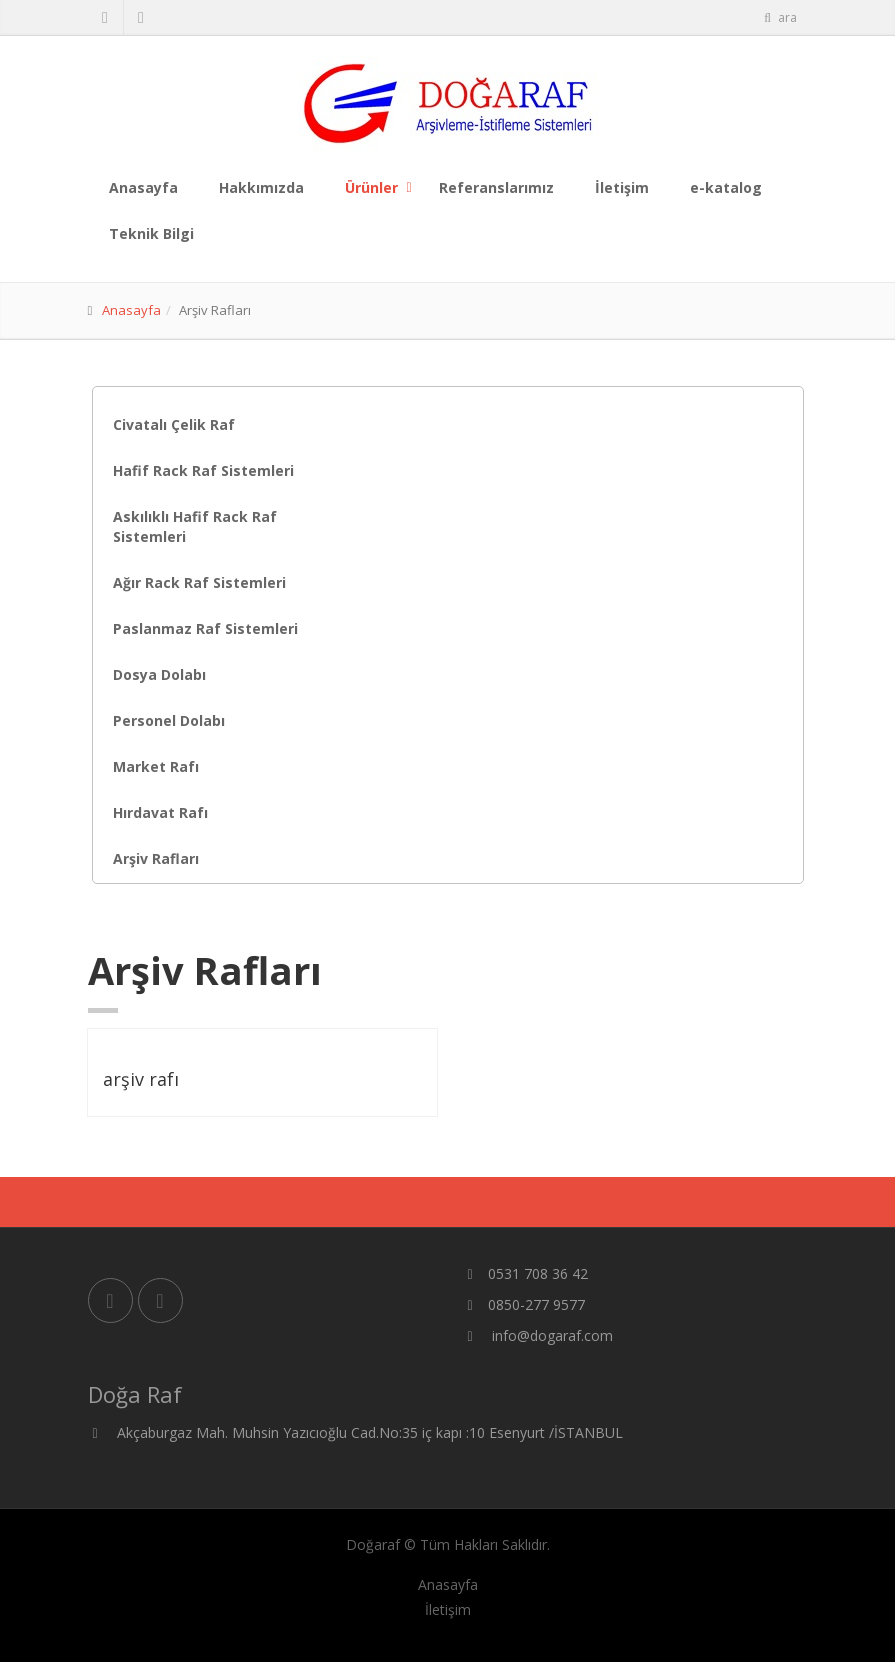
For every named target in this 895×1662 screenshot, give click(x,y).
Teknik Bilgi (151, 233)
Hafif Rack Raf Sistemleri (203, 470)
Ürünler (371, 187)
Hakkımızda (261, 187)
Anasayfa (143, 187)
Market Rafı (156, 766)
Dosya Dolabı (159, 674)
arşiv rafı (141, 1079)
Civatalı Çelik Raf (174, 424)
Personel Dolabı (169, 720)
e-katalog (726, 187)
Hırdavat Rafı (160, 812)
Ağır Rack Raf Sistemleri (199, 582)
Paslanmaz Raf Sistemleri (205, 628)
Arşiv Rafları (156, 858)
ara (780, 17)
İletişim (622, 187)
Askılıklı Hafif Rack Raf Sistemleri (195, 526)
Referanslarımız (496, 187)
